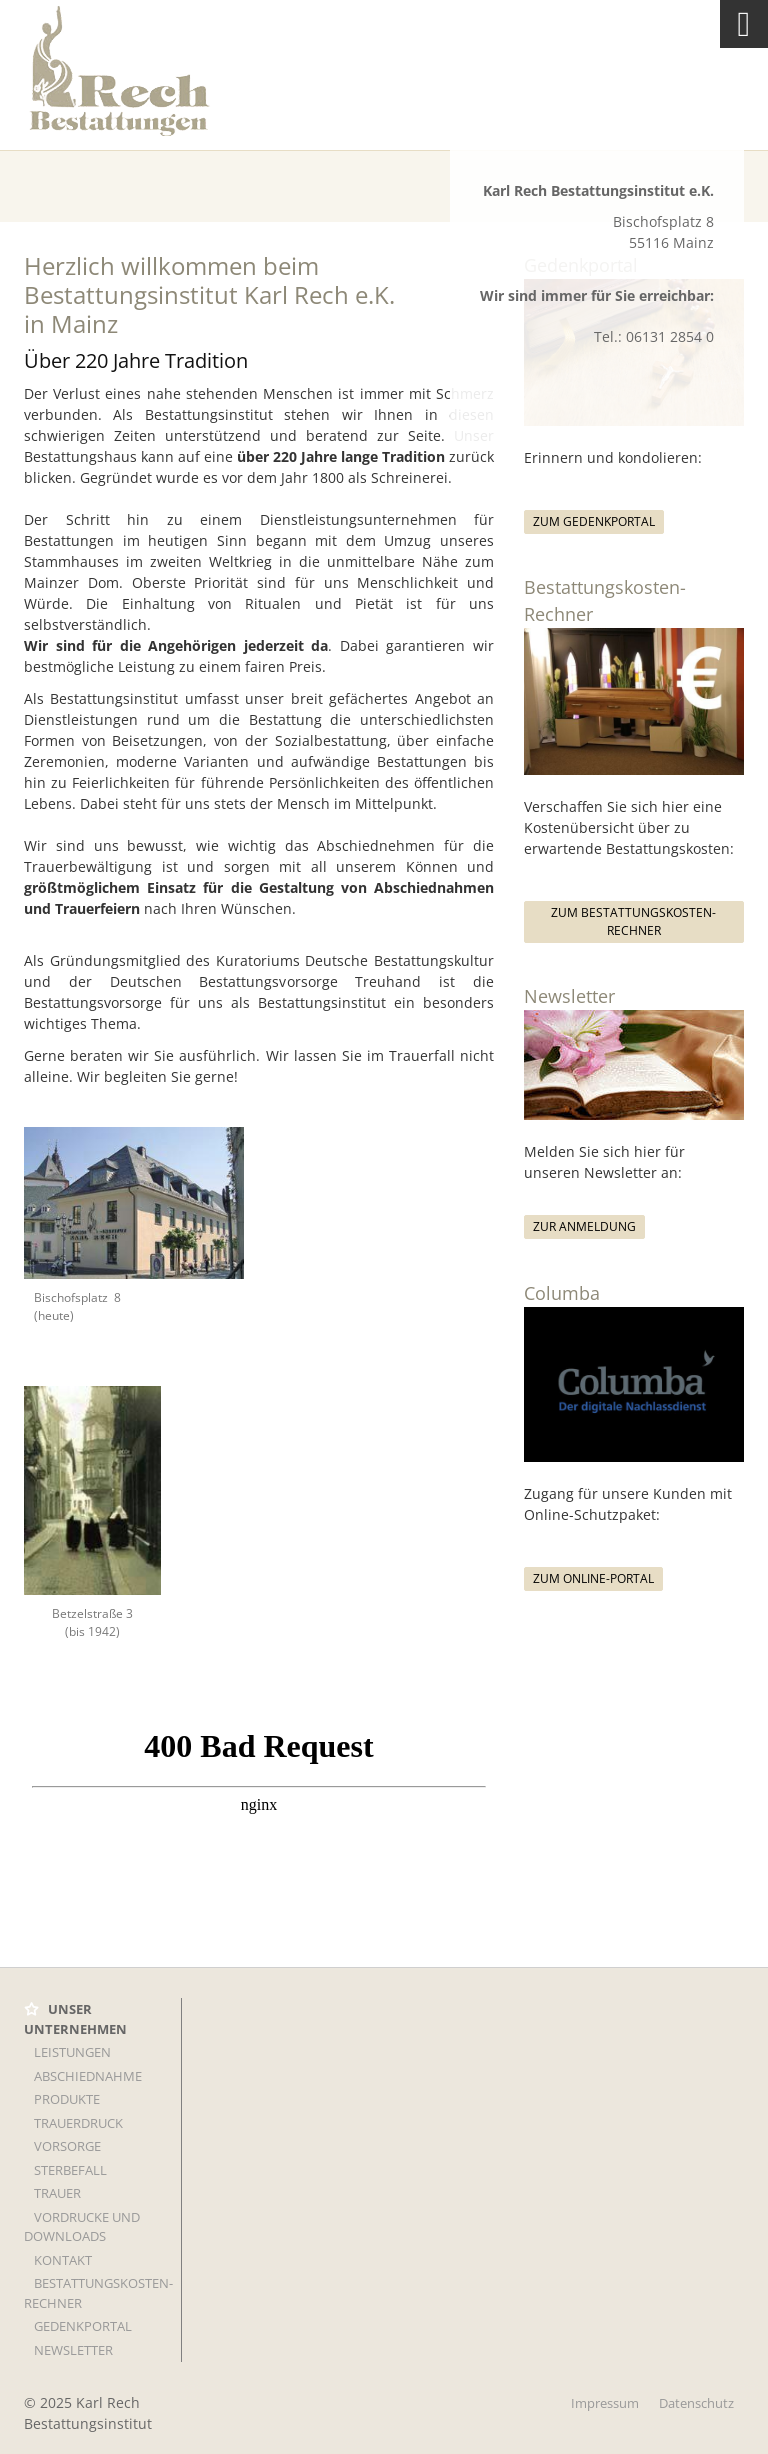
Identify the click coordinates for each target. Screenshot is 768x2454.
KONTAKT (63, 2260)
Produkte (67, 2099)
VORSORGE (67, 2146)
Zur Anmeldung (584, 1226)
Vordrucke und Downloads (82, 2227)
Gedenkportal (83, 2326)
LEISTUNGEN (72, 2052)
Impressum (605, 2403)
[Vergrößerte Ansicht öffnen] (134, 1202)
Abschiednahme (88, 2076)
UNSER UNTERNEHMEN (75, 2019)
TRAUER (57, 2193)
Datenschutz (696, 2403)
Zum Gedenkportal (594, 521)
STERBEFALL (70, 2170)
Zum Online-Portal (593, 1578)
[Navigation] (744, 24)
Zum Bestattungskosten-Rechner (633, 921)
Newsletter (73, 2350)
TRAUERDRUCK (78, 2123)
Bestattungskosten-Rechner (98, 2293)
